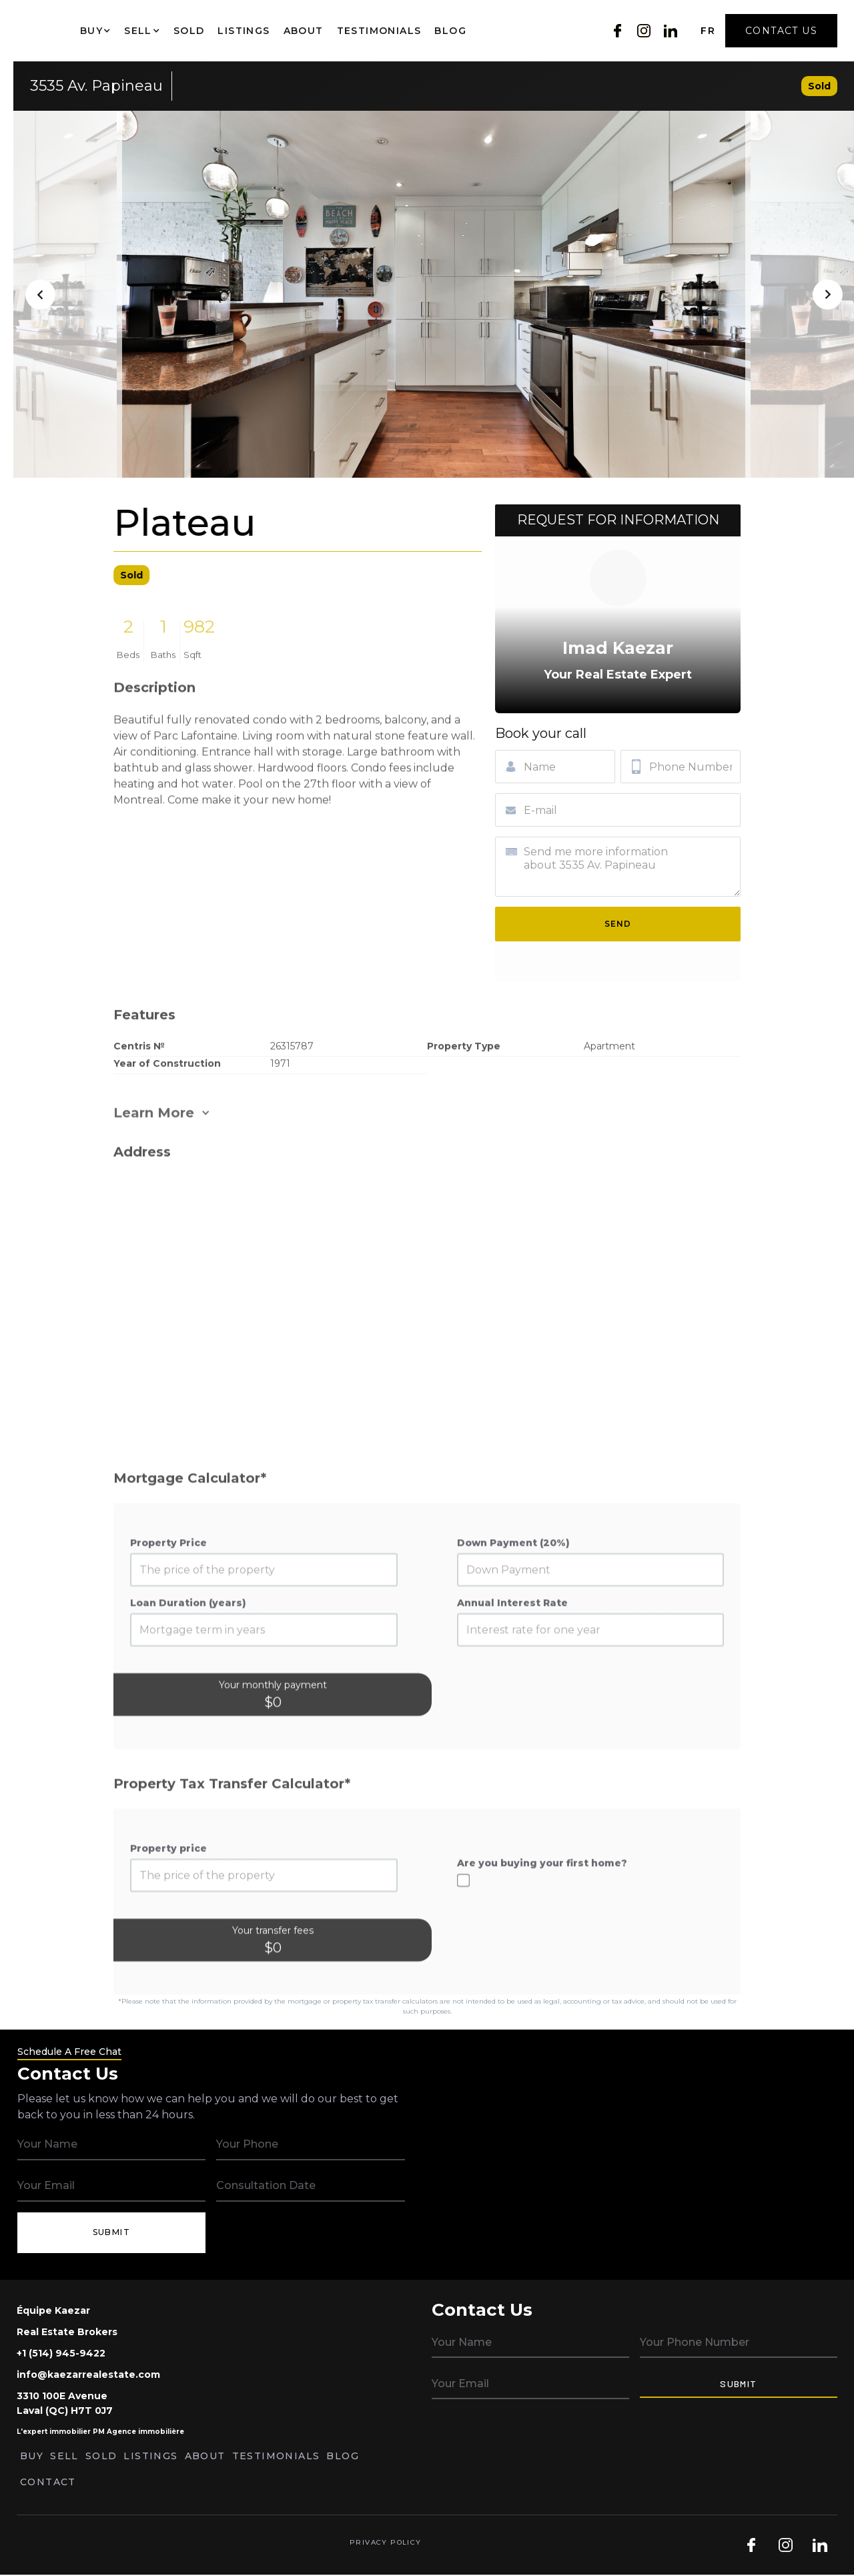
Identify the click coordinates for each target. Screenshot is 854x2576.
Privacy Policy (386, 2542)
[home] (37, 30)
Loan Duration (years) (188, 1649)
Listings (244, 31)
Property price (168, 1895)
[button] (95, 31)
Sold (189, 31)
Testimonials (379, 31)
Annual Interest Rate (512, 1649)
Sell (64, 2456)
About (304, 31)
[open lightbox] (433, 294)
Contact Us (781, 31)
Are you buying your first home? (542, 1909)
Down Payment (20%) (513, 1589)
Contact (48, 2482)
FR (708, 31)
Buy (31, 2456)
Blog (450, 31)
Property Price (168, 1589)
